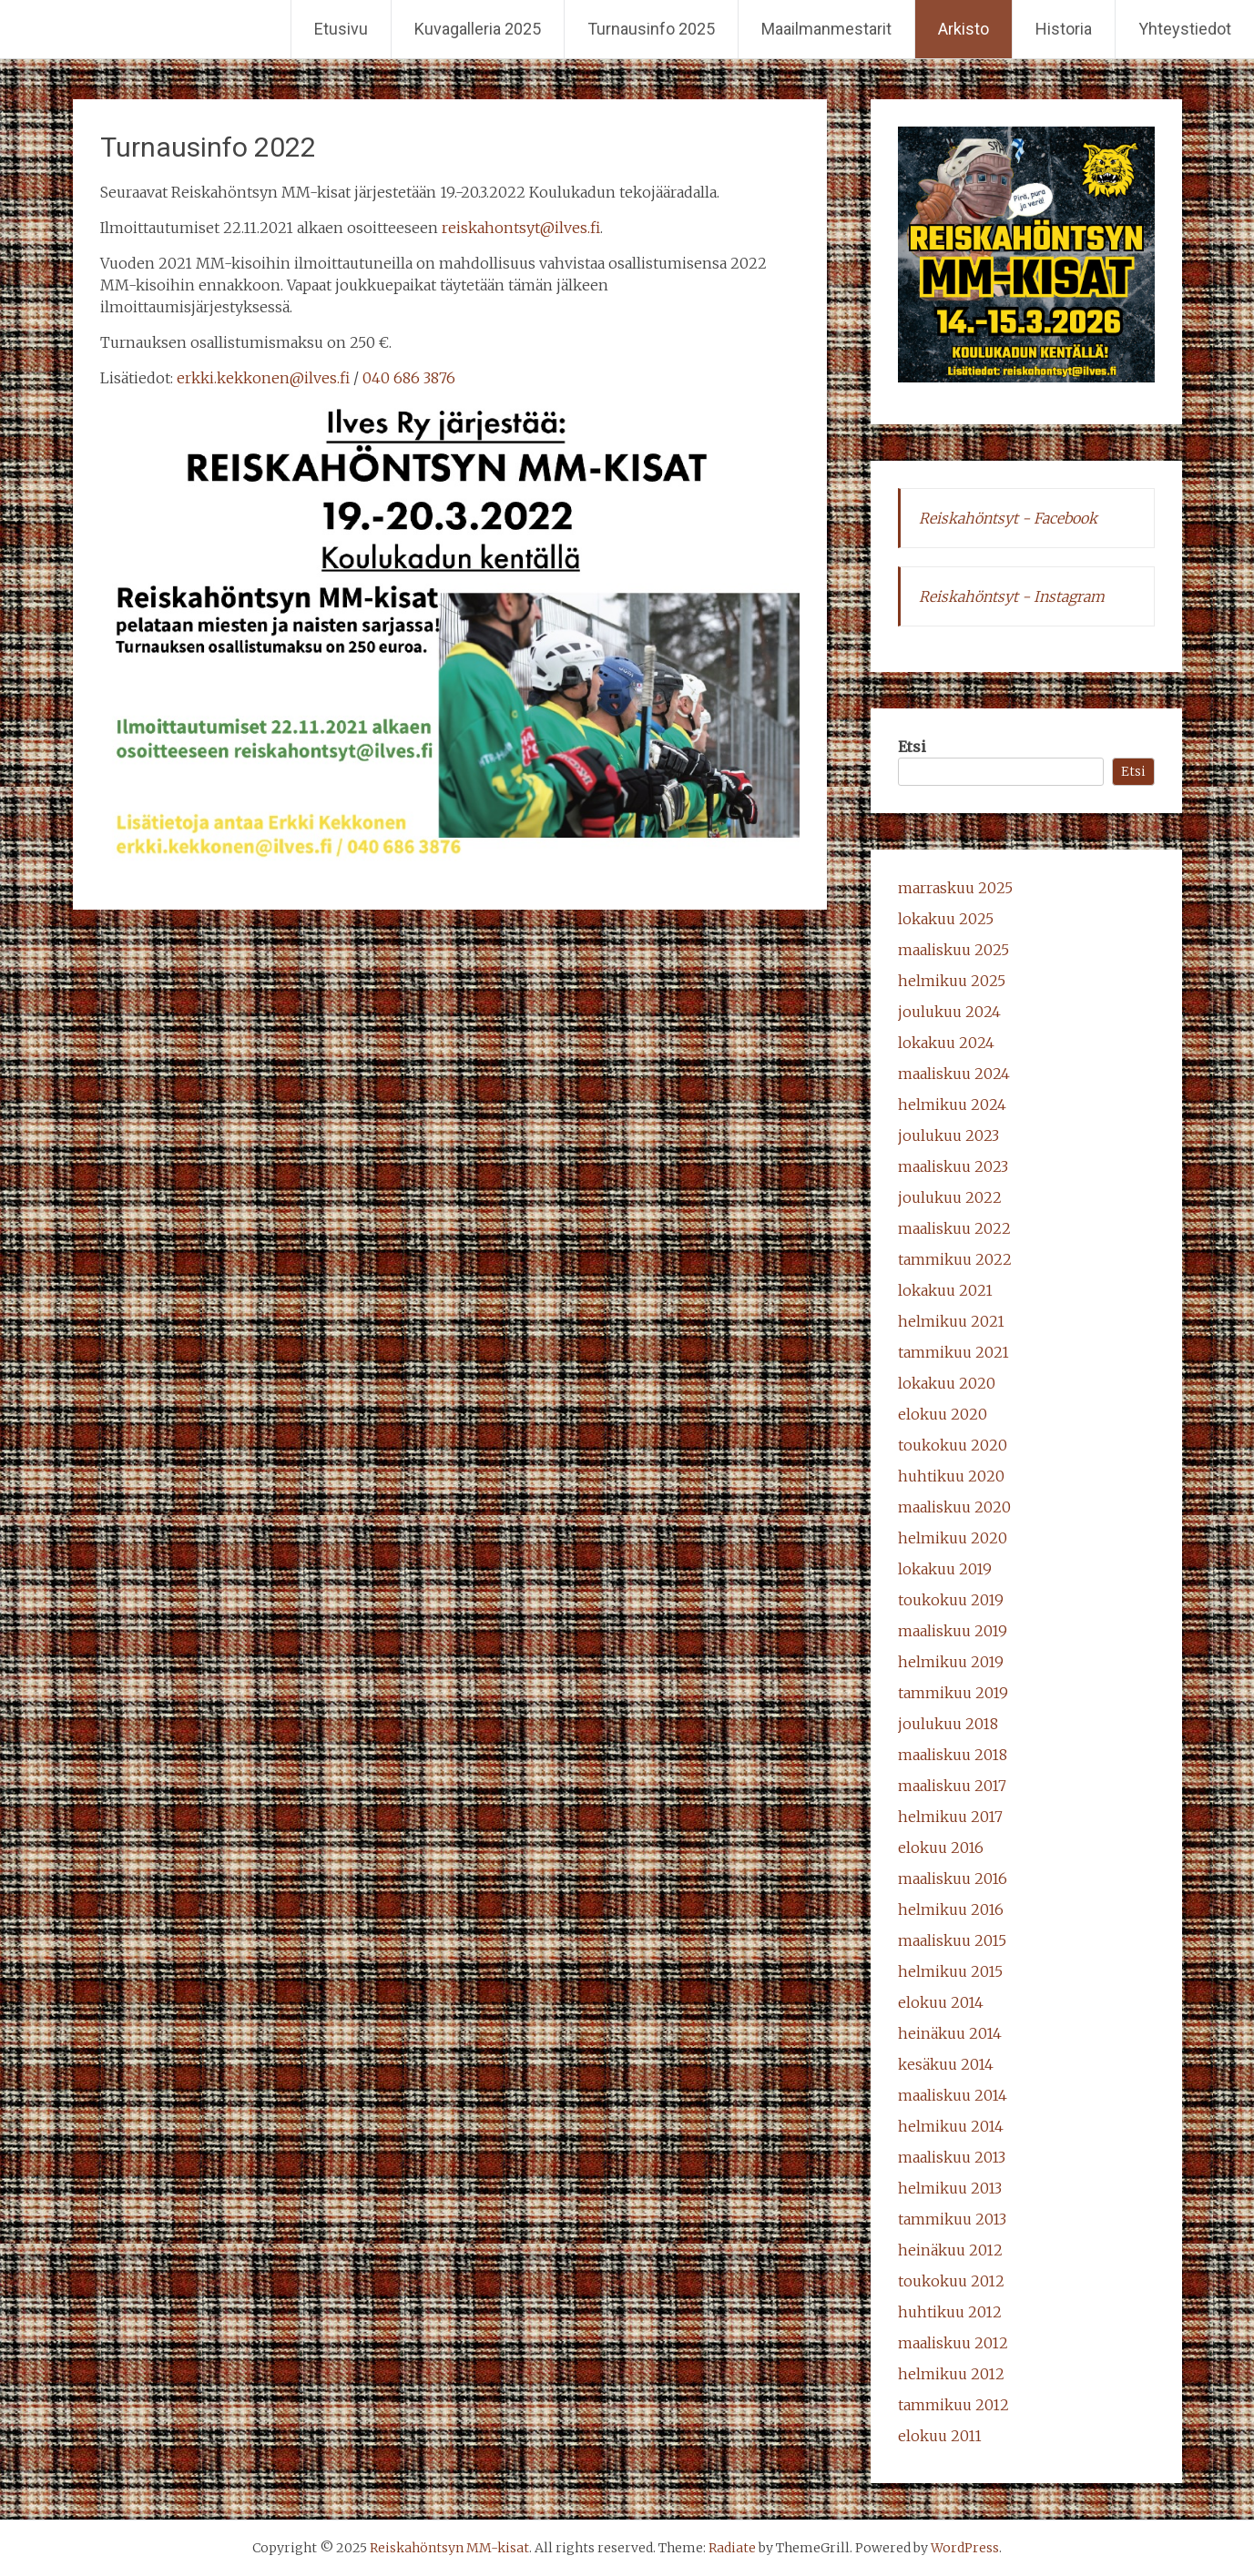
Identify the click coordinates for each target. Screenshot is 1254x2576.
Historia (1063, 28)
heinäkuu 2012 (950, 2250)
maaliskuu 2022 (954, 1228)
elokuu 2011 (940, 2436)
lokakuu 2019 (945, 1569)
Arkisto (963, 28)
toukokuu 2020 (952, 1445)
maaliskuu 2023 (953, 1166)
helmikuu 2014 (951, 2126)
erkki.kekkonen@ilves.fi (263, 378)
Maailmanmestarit (826, 28)
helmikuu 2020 (952, 1538)
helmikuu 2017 (950, 1816)
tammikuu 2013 (952, 2219)
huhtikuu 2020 (951, 1476)
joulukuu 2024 (949, 1012)
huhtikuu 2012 (950, 2312)
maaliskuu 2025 (953, 950)
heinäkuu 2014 (950, 2033)
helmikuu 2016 (951, 1909)
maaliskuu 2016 (952, 1878)
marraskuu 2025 (955, 888)
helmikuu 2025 (951, 981)
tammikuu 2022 (955, 1259)
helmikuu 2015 (950, 1971)
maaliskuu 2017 (952, 1786)
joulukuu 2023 (948, 1135)
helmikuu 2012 (951, 2374)
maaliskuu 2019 (952, 1631)
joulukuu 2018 (948, 1724)
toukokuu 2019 (951, 1600)
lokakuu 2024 (946, 1042)
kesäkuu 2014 (946, 2064)
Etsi (912, 747)
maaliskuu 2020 (954, 1507)
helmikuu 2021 (951, 1321)
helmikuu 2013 (950, 2188)
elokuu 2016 (941, 1847)
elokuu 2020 (942, 1414)
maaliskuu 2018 (952, 1755)
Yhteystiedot (1184, 28)
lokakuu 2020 (946, 1383)
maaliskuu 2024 (954, 1073)
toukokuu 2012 (951, 2281)
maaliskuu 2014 (952, 2095)
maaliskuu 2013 (951, 2157)
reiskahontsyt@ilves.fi (521, 228)
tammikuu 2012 (953, 2405)
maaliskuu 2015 (952, 1940)
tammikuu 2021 (953, 1352)
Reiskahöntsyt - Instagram (1012, 596)
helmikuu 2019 (951, 1662)
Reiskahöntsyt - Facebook (1008, 518)
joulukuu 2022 (950, 1197)
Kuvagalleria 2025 (477, 28)
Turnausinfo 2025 (651, 28)
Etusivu (341, 28)
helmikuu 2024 (952, 1104)
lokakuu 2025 (946, 919)
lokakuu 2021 (945, 1290)
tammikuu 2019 (953, 1693)
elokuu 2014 (941, 2002)
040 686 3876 (408, 378)
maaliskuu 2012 (953, 2343)
